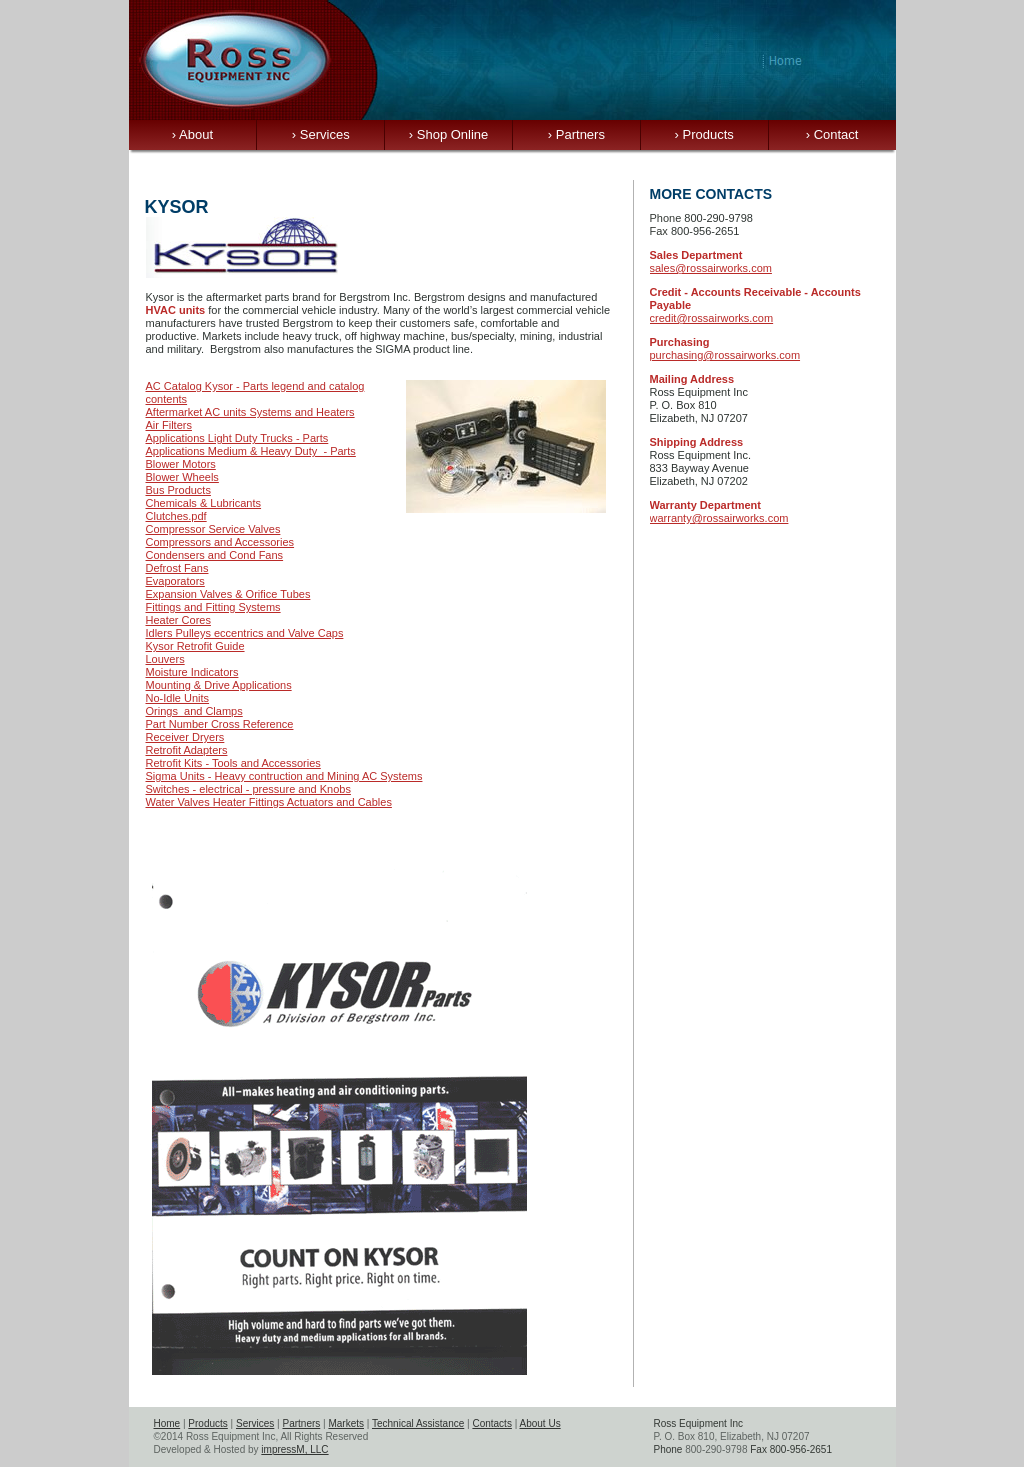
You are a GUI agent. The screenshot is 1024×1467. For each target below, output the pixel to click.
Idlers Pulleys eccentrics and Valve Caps (245, 633)
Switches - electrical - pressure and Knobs (248, 789)
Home (167, 1423)
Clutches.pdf (176, 516)
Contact (832, 134)
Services (321, 134)
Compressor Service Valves (213, 529)
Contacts (491, 1423)
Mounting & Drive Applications (219, 685)
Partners (576, 134)
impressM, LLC (294, 1449)
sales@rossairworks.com (711, 268)
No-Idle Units (178, 698)
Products (704, 134)
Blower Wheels (182, 477)
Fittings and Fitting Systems (213, 607)
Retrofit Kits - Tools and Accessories (233, 763)
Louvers (165, 659)
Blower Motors (181, 464)
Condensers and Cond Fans (215, 555)
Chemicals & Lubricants (204, 503)
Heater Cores (178, 620)
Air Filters (169, 425)
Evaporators (175, 581)
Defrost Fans (177, 568)
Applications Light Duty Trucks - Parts (237, 438)
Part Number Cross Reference (220, 724)
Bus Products (178, 490)
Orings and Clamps (194, 711)
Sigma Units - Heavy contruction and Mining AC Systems (284, 776)
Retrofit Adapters (187, 750)
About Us (540, 1423)
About (192, 134)
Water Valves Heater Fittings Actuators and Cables (269, 802)
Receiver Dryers (185, 737)
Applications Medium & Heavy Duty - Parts (251, 451)
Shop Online (449, 134)
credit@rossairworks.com (712, 318)
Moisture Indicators (192, 672)
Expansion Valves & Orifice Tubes (228, 594)
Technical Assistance (418, 1423)
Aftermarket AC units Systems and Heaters (250, 412)
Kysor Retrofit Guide (195, 646)
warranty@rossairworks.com (719, 518)
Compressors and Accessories (220, 542)
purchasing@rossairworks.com (725, 355)
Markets (346, 1423)
